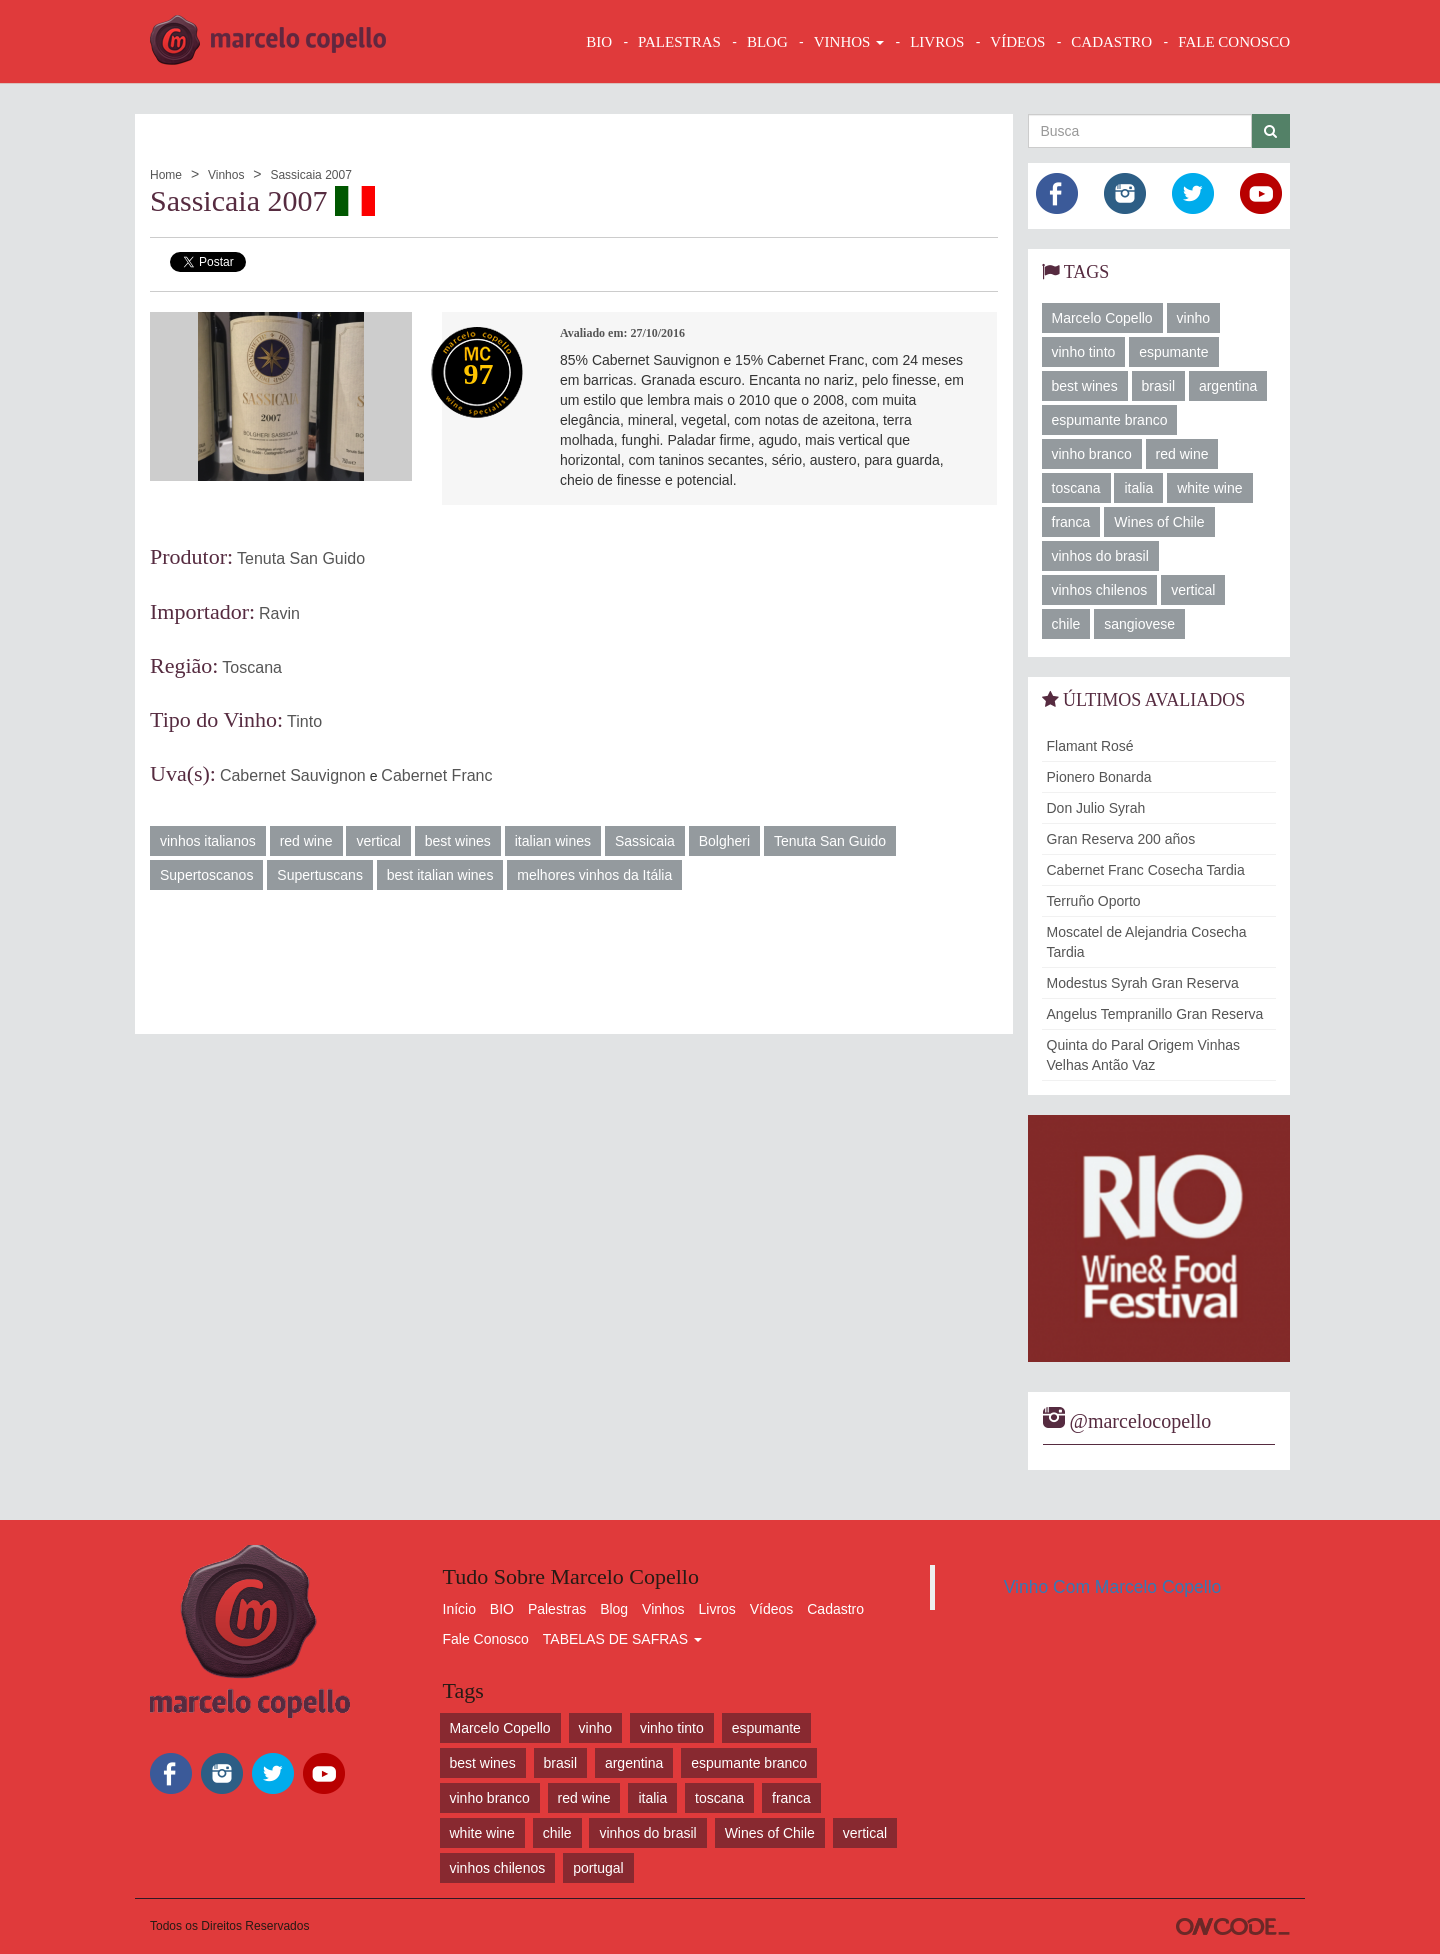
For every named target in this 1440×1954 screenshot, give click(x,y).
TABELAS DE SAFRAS (622, 1639)
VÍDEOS (1017, 42)
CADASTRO (1111, 42)
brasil (1158, 386)
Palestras (679, 42)
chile (1066, 624)
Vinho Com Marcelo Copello (1113, 1587)
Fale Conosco (486, 1639)
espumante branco (1110, 420)
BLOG (767, 42)
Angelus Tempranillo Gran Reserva (1155, 1014)
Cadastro (835, 1609)
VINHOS (849, 42)
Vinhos (226, 175)
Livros (717, 1609)
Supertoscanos (206, 875)
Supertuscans (320, 875)
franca (1071, 522)
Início (459, 1609)
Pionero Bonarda (1099, 777)
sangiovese (1139, 624)
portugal (598, 1868)
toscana (1076, 488)
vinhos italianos (208, 841)
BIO (599, 42)
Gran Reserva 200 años (1121, 839)
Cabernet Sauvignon (293, 775)
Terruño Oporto (1094, 901)
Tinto (304, 721)
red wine (306, 841)
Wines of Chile (1159, 522)
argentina (1228, 386)
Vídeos (772, 1609)
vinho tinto (1084, 352)
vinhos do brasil (1100, 556)
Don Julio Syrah (1096, 808)
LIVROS (937, 42)
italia (1138, 488)
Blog (614, 1609)
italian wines (553, 841)
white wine (1209, 488)
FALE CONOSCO (1234, 42)
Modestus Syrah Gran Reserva (1143, 983)
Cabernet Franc (436, 775)
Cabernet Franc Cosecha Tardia (1146, 870)
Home (166, 175)
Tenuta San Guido (301, 558)
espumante (1173, 352)
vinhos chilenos (1100, 590)
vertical (378, 841)
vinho (1193, 318)
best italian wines (440, 875)
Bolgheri (724, 841)
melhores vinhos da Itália (594, 875)
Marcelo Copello (1102, 318)
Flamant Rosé (1090, 746)
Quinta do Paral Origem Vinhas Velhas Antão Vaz (1144, 1055)
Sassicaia (645, 841)
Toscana (252, 667)
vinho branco (1092, 454)
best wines (458, 841)
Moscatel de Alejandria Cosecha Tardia (1147, 942)
